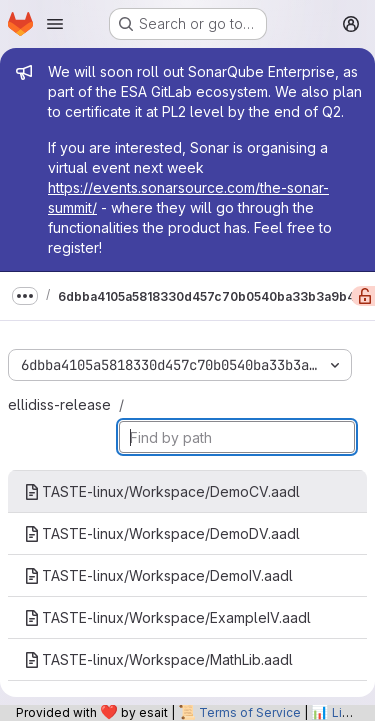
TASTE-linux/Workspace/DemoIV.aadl (158, 575)
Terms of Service (250, 712)
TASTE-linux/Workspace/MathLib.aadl (158, 659)
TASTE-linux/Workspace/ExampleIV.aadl (167, 617)
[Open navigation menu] (55, 24)
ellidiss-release (59, 404)
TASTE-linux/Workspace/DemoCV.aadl (162, 491)
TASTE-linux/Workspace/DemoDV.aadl (162, 533)
